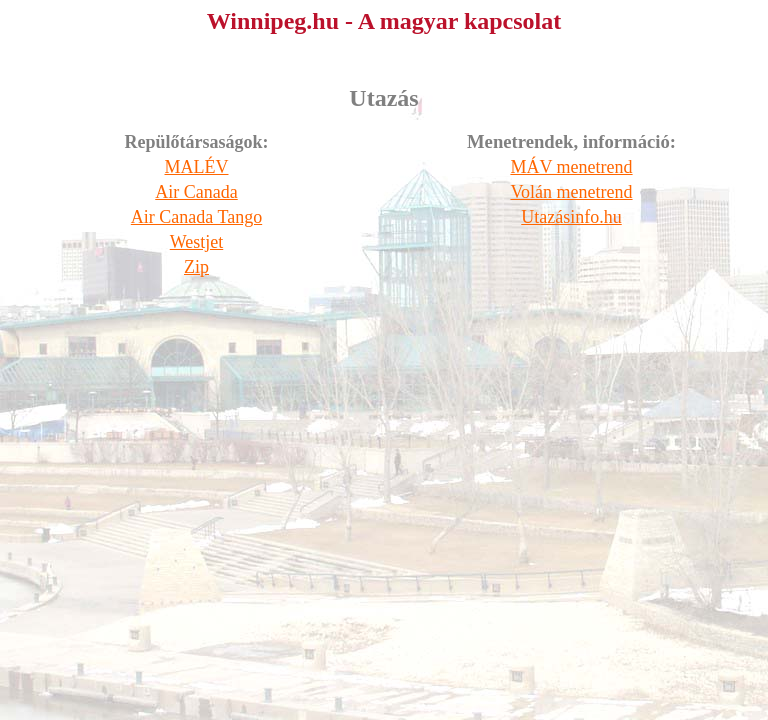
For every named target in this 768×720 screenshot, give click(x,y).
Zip (196, 267)
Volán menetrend (571, 192)
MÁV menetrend (571, 167)
